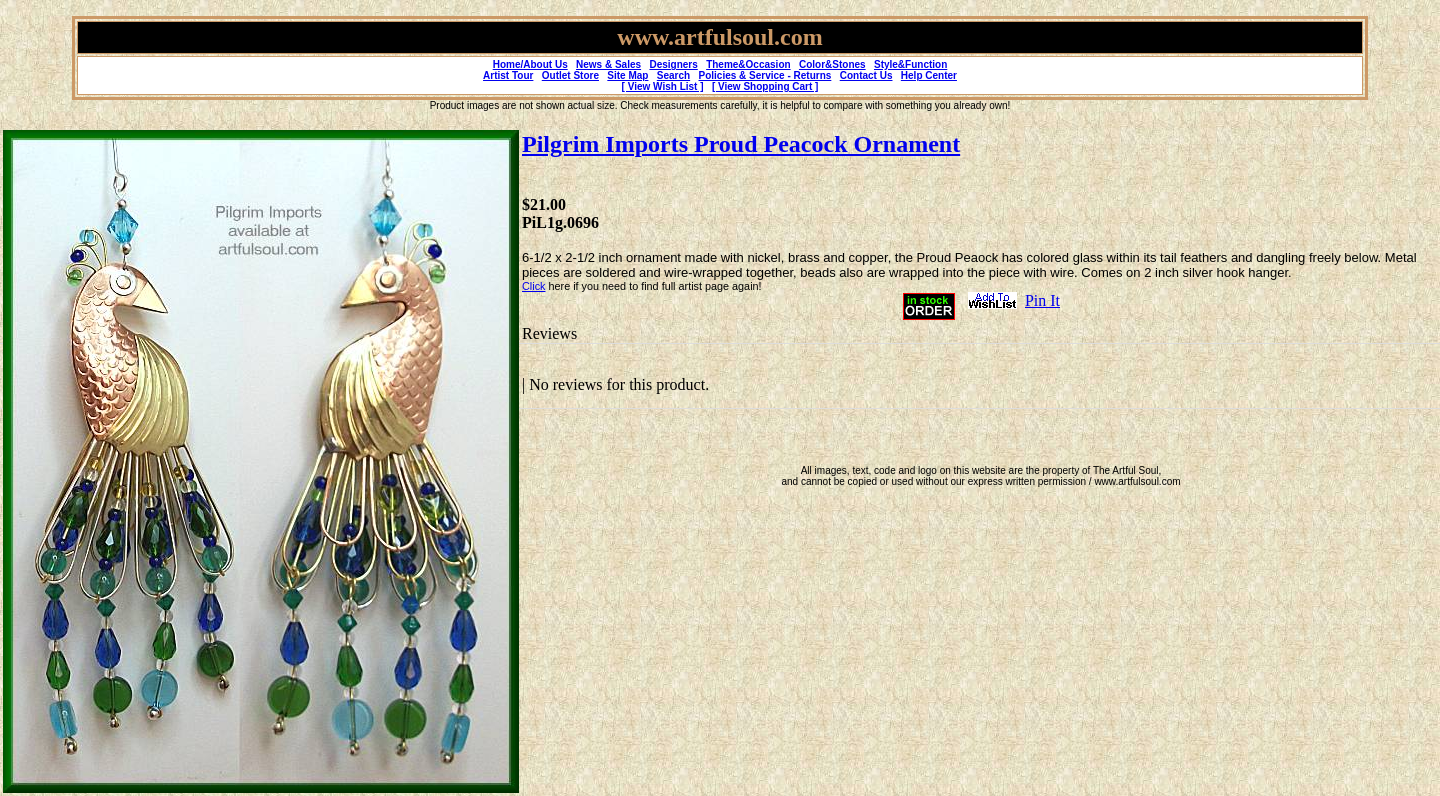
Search (673, 75)
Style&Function (910, 64)
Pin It (1042, 300)
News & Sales (608, 64)
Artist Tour (508, 75)
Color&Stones (832, 64)
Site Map (627, 75)
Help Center (929, 75)
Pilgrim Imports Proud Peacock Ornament (741, 144)
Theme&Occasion (748, 64)
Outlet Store (570, 75)
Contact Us (866, 75)
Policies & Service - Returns (765, 75)
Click (533, 286)
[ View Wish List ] (663, 86)
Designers (673, 64)
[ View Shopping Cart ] (765, 86)
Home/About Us (530, 64)
